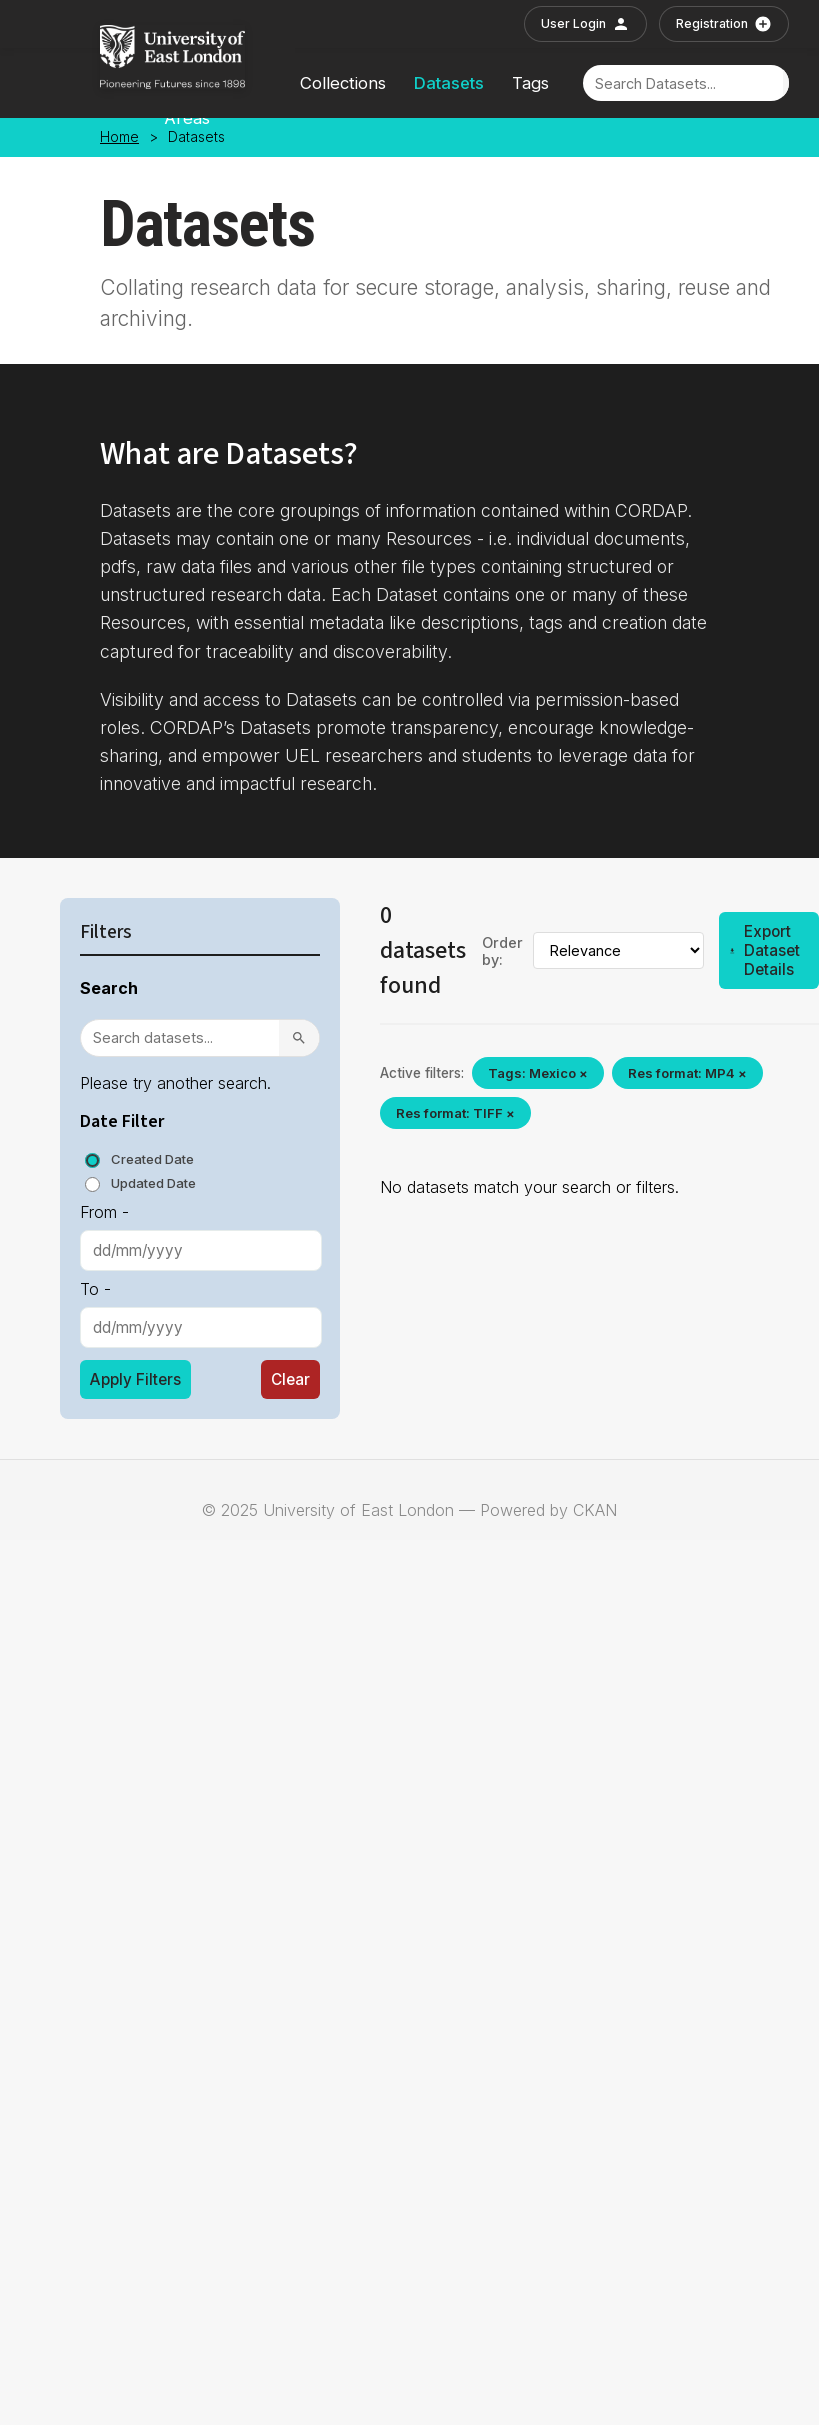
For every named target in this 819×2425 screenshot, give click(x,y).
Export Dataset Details (764, 950)
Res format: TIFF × (455, 1113)
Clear (290, 1379)
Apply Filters (135, 1379)
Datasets (449, 83)
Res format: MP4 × (687, 1073)
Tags (530, 83)
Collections (343, 83)
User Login (585, 24)
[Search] (683, 83)
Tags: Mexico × (538, 1073)
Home (119, 137)
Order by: (502, 951)
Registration (724, 24)
